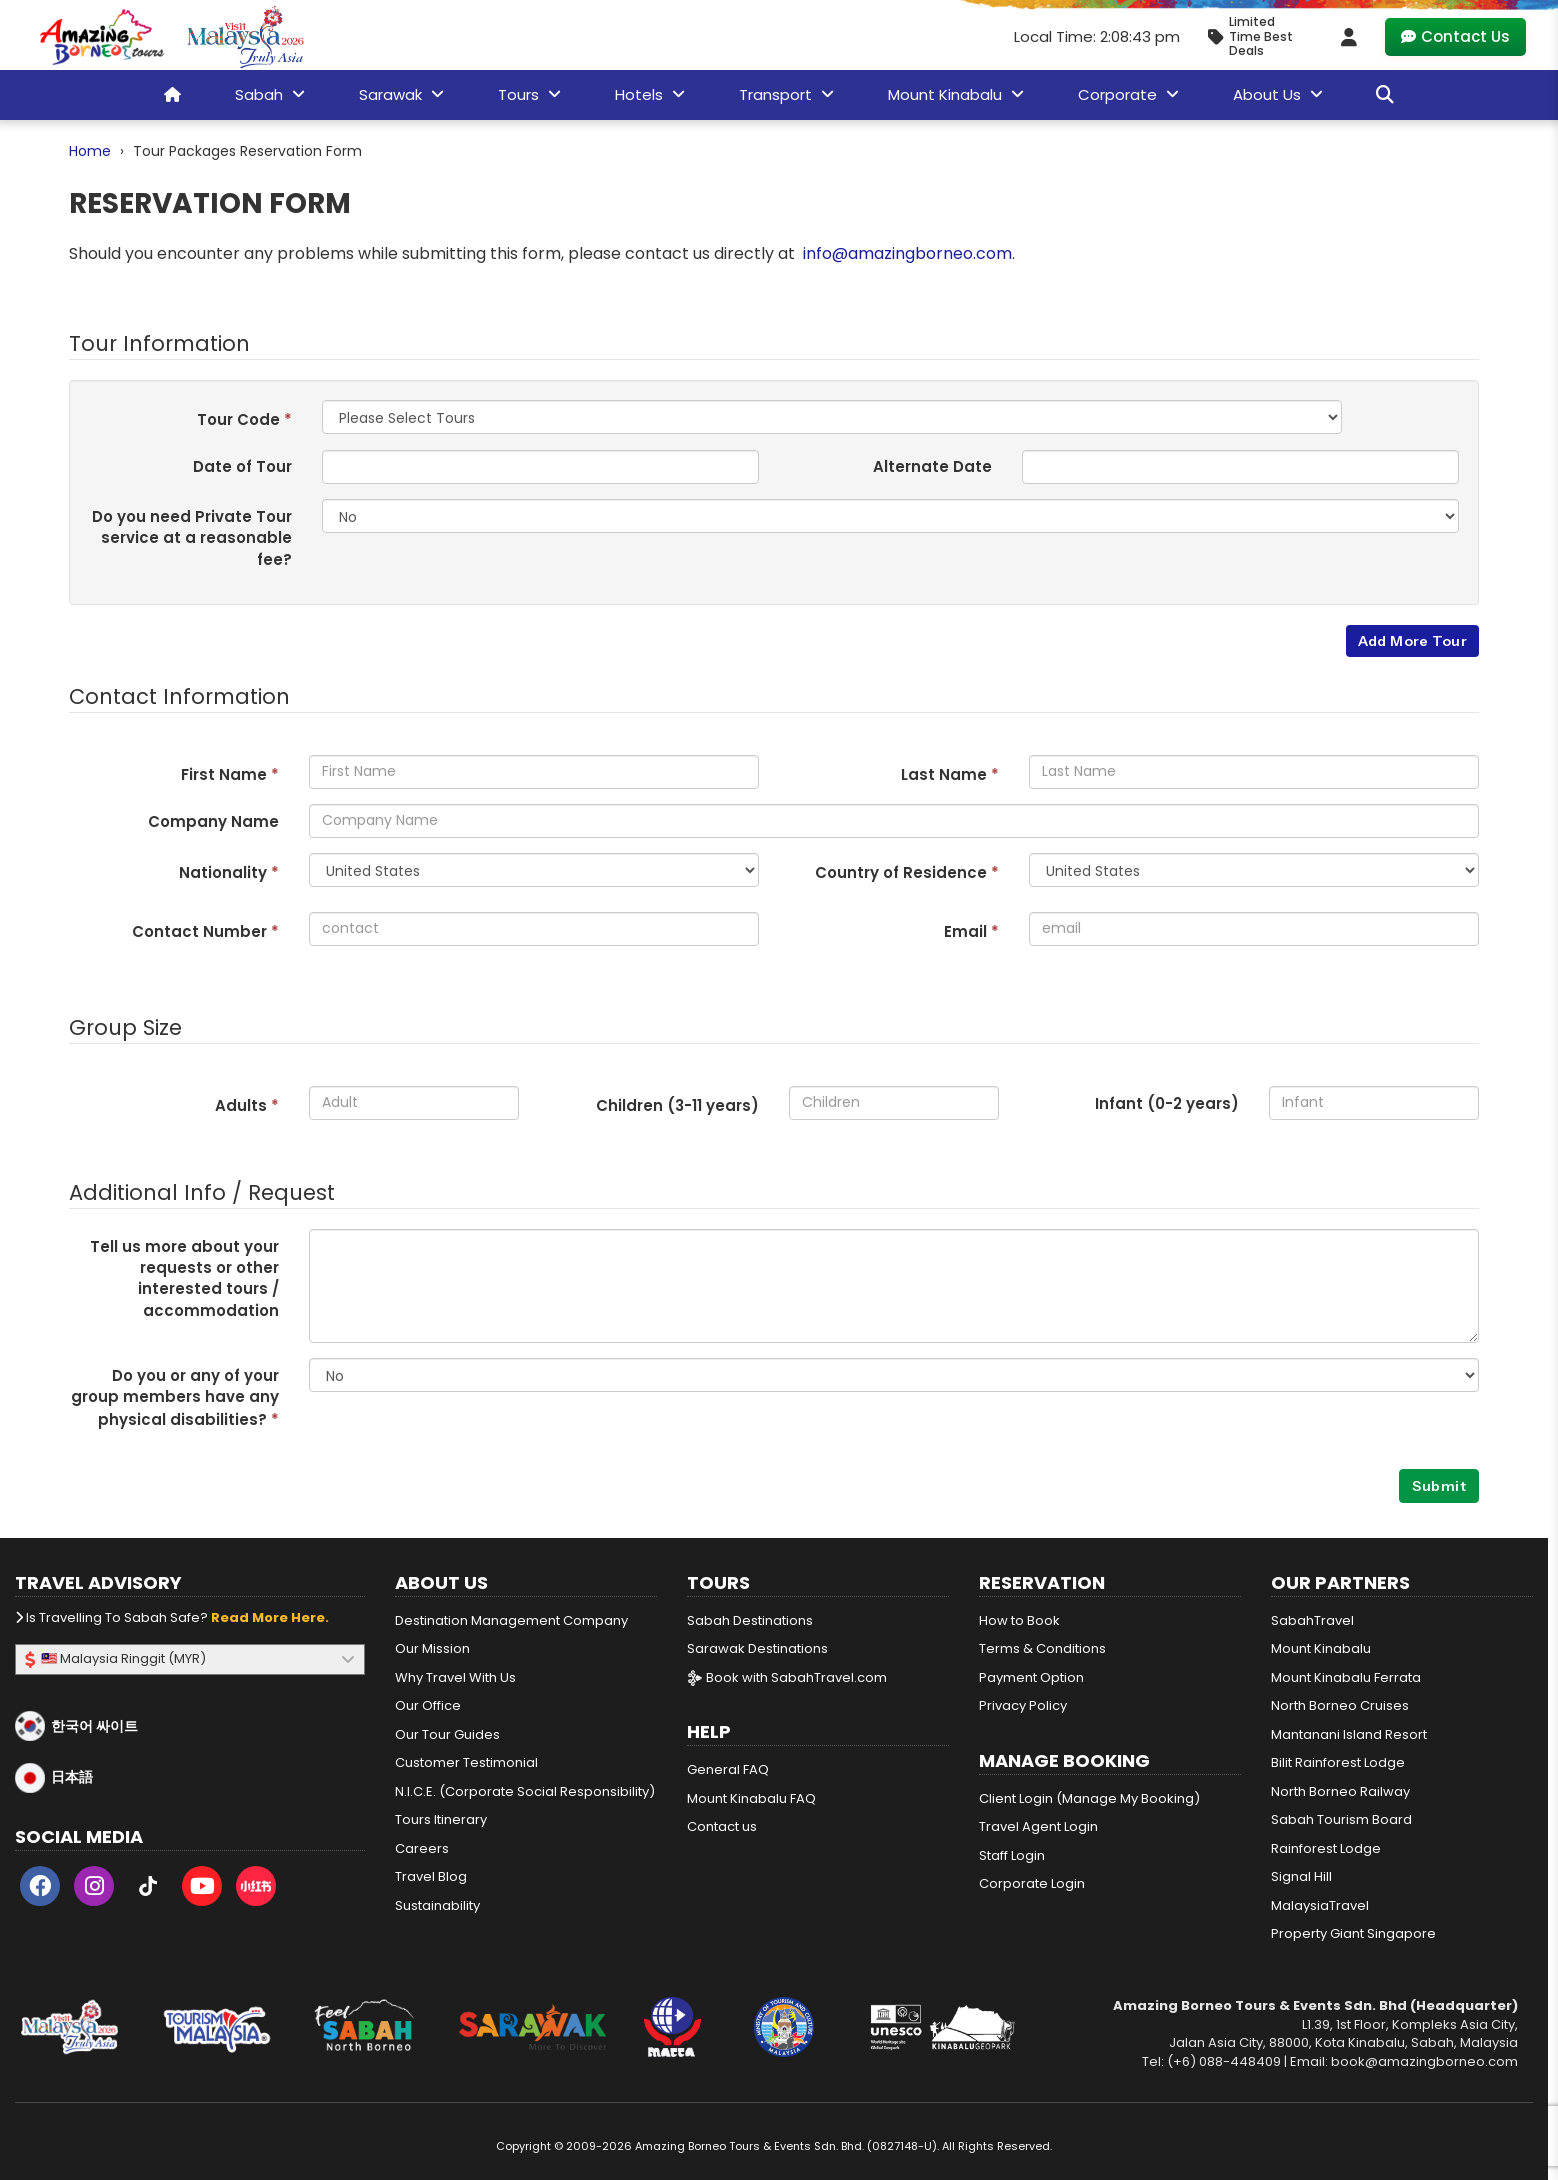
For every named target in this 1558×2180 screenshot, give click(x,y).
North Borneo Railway (1340, 1791)
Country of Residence (907, 872)
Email (971, 931)
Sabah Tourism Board (1341, 1819)
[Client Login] (1349, 37)
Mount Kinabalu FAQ (751, 1798)
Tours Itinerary (441, 1819)
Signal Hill (1301, 1876)
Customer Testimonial (466, 1762)
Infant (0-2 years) (1167, 1103)
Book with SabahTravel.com (787, 1677)
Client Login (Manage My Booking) (1089, 1798)
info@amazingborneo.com (907, 253)
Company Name (213, 821)
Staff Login (1012, 1855)
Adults (247, 1105)
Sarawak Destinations (757, 1648)
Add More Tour (1412, 641)
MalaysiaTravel (1320, 1905)
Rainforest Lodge (1326, 1848)
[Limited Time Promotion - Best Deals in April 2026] (1258, 36)
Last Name (950, 774)
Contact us (722, 1826)
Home (90, 151)
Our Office (428, 1705)
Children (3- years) (677, 1105)
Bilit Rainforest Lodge (1338, 1762)
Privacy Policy (1023, 1705)
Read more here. (270, 1617)
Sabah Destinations (750, 1620)
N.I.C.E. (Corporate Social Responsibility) (525, 1791)
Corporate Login (1032, 1883)
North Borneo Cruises (1340, 1705)
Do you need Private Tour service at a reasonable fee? (192, 538)
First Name (230, 774)
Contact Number (205, 931)
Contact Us (1455, 36)
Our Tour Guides (447, 1734)
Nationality (229, 872)
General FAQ (728, 1769)
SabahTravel (1312, 1620)
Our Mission (432, 1648)
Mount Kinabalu (1321, 1648)
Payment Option (1031, 1677)
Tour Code (244, 419)
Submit (1439, 1486)
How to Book (1019, 1620)
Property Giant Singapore (1353, 1933)
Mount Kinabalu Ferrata (1346, 1677)
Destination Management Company (511, 1620)
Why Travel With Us (455, 1677)
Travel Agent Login (1038, 1826)
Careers (422, 1848)
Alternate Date (932, 466)
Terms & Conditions (1042, 1648)
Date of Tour (242, 466)
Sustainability (437, 1905)
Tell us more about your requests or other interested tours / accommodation (184, 1278)
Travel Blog (431, 1876)
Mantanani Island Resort (1349, 1734)
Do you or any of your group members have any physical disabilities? (175, 1398)
